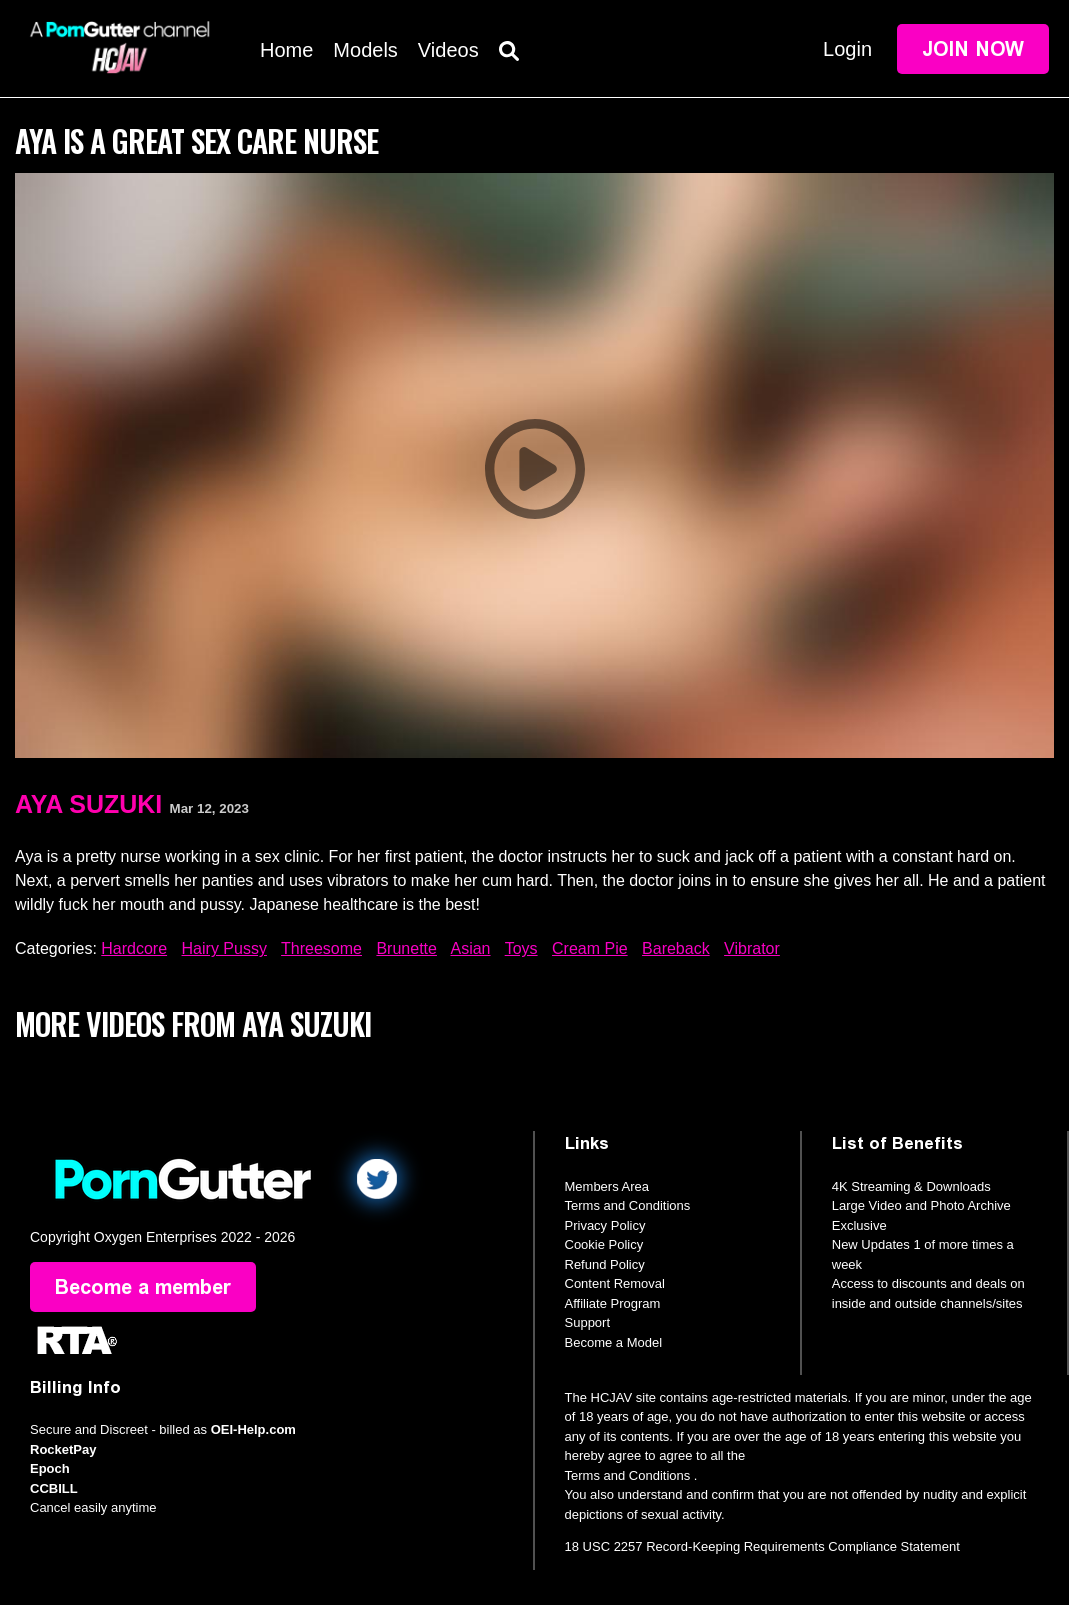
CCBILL (54, 1488)
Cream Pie (590, 948)
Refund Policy (605, 1264)
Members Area (607, 1186)
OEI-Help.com (253, 1429)
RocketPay (63, 1449)
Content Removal (615, 1283)
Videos (448, 50)
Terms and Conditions (628, 1205)
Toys (521, 948)
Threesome (321, 948)
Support (588, 1322)
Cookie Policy (604, 1244)
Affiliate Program (613, 1303)
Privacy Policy (605, 1225)
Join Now (973, 49)
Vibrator (752, 948)
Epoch (50, 1468)
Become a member (143, 1287)
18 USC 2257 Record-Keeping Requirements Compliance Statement (762, 1546)
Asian (470, 948)
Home (286, 50)
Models (365, 50)
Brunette (406, 948)
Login (847, 49)
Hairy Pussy (224, 948)
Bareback (676, 948)
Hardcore (134, 948)
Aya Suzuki (88, 804)
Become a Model (614, 1342)
